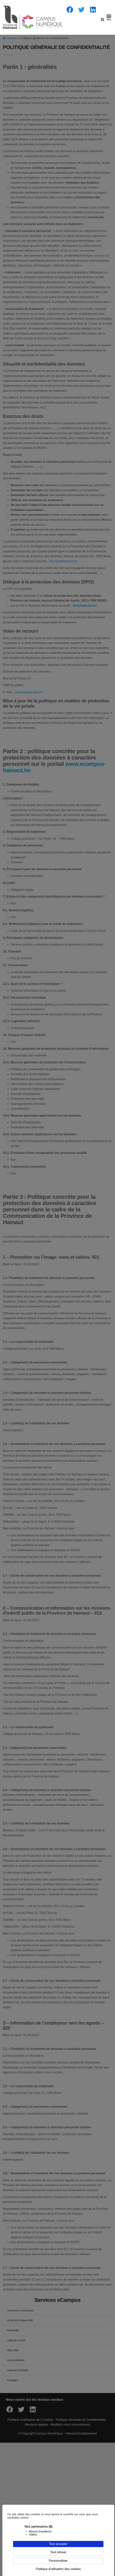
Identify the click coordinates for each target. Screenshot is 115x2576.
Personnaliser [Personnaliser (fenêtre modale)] (58, 2560)
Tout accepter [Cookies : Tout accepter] (58, 2544)
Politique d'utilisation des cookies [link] (58, 2569)
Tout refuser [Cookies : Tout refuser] (58, 2552)
